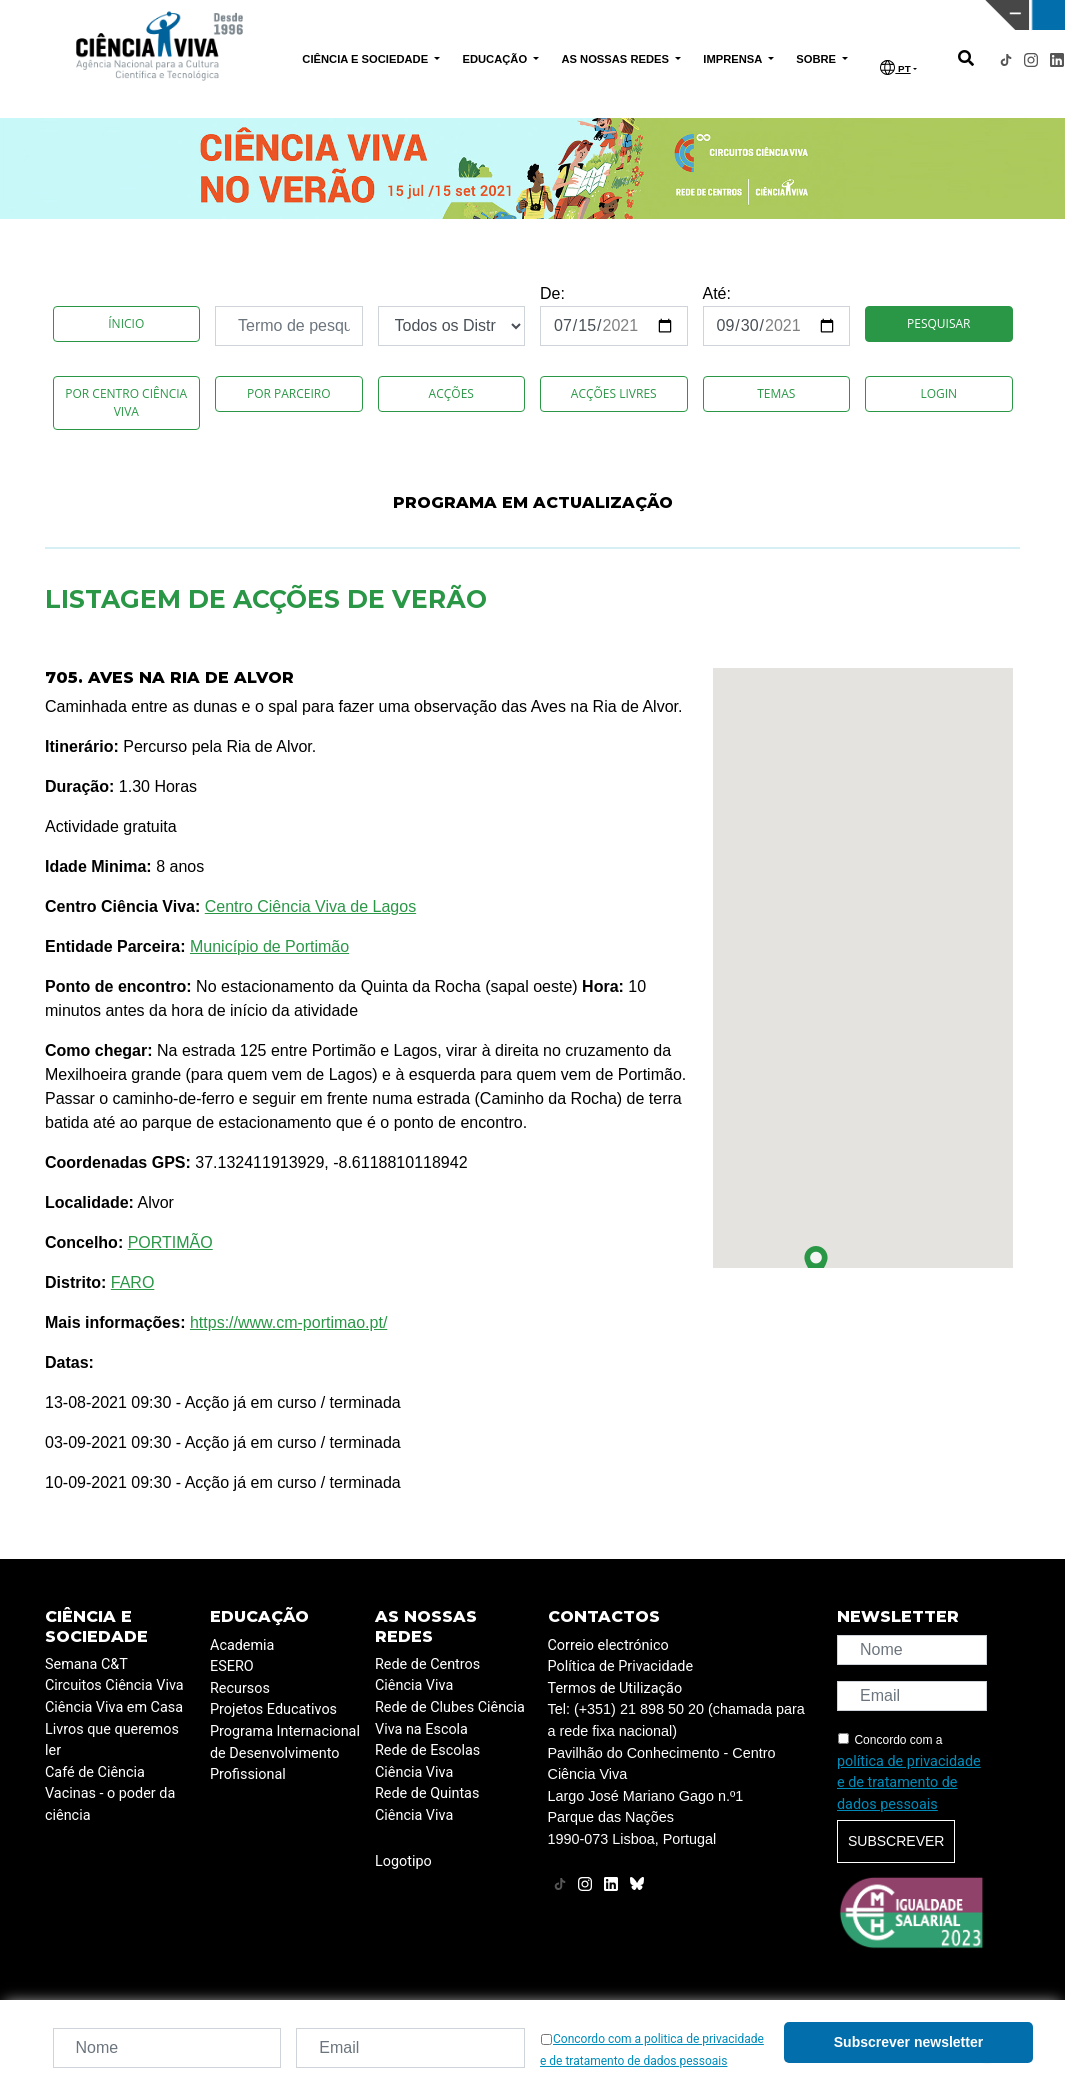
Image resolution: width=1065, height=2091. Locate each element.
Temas (776, 393)
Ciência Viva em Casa (114, 1707)
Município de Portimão (269, 946)
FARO (133, 1282)
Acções (451, 393)
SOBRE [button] (817, 59)
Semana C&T (86, 1664)
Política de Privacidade (621, 1666)
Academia (242, 1645)
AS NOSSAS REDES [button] (616, 59)
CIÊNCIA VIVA (707, 15)
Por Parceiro (289, 393)
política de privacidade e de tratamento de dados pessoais (909, 1783)
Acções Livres (614, 393)
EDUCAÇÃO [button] (496, 59)
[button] (816, 1262)
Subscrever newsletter (908, 2042)
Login (938, 393)
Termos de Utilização (615, 1688)
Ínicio (126, 323)
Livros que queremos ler (112, 1740)
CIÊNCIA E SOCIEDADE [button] (366, 59)
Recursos (240, 1688)
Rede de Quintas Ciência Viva (427, 1804)
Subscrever (896, 1841)
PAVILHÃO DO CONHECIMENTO (466, 13)
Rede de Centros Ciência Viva (427, 1675)
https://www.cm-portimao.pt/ (288, 1322)
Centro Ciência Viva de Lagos (310, 906)
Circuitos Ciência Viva (114, 1685)
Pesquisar (938, 323)
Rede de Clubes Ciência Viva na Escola (450, 1718)
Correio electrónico (608, 1645)
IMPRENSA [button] (734, 59)
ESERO (232, 1666)
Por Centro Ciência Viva (126, 402)
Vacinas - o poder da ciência (110, 1804)
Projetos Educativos (273, 1709)
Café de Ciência (95, 1772)
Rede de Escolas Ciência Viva (427, 1761)
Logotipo (403, 1861)
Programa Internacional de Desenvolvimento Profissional (285, 1753)
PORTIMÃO (170, 1242)
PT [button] (895, 67)
